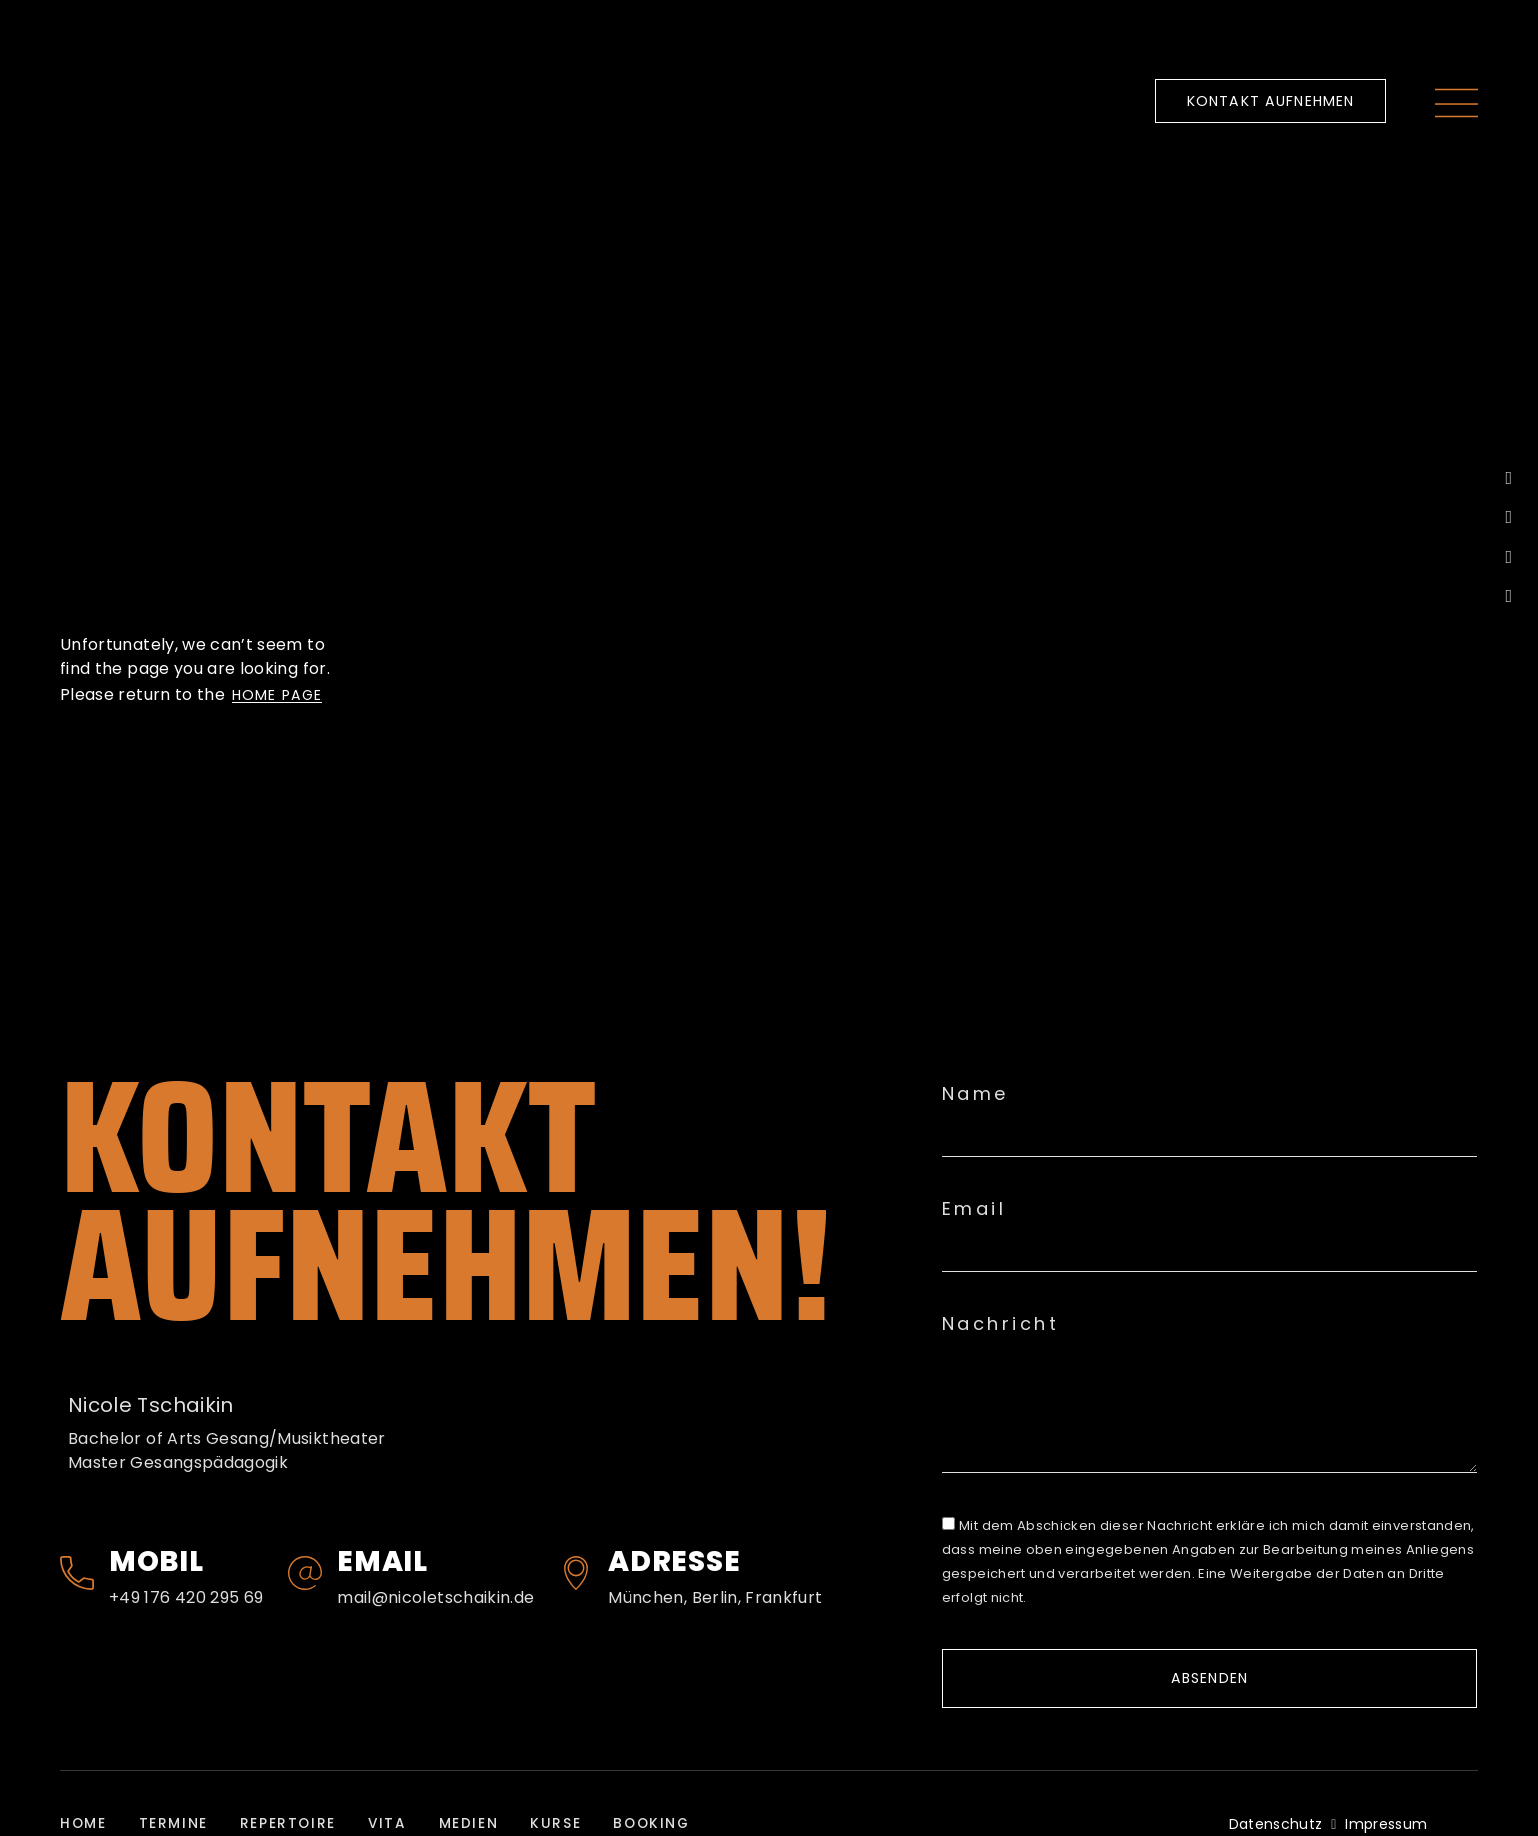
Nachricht (1001, 1324)
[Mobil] (77, 1573)
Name (975, 1094)
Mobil (156, 1561)
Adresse (674, 1561)
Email (382, 1561)
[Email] (305, 1573)
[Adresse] (576, 1573)
